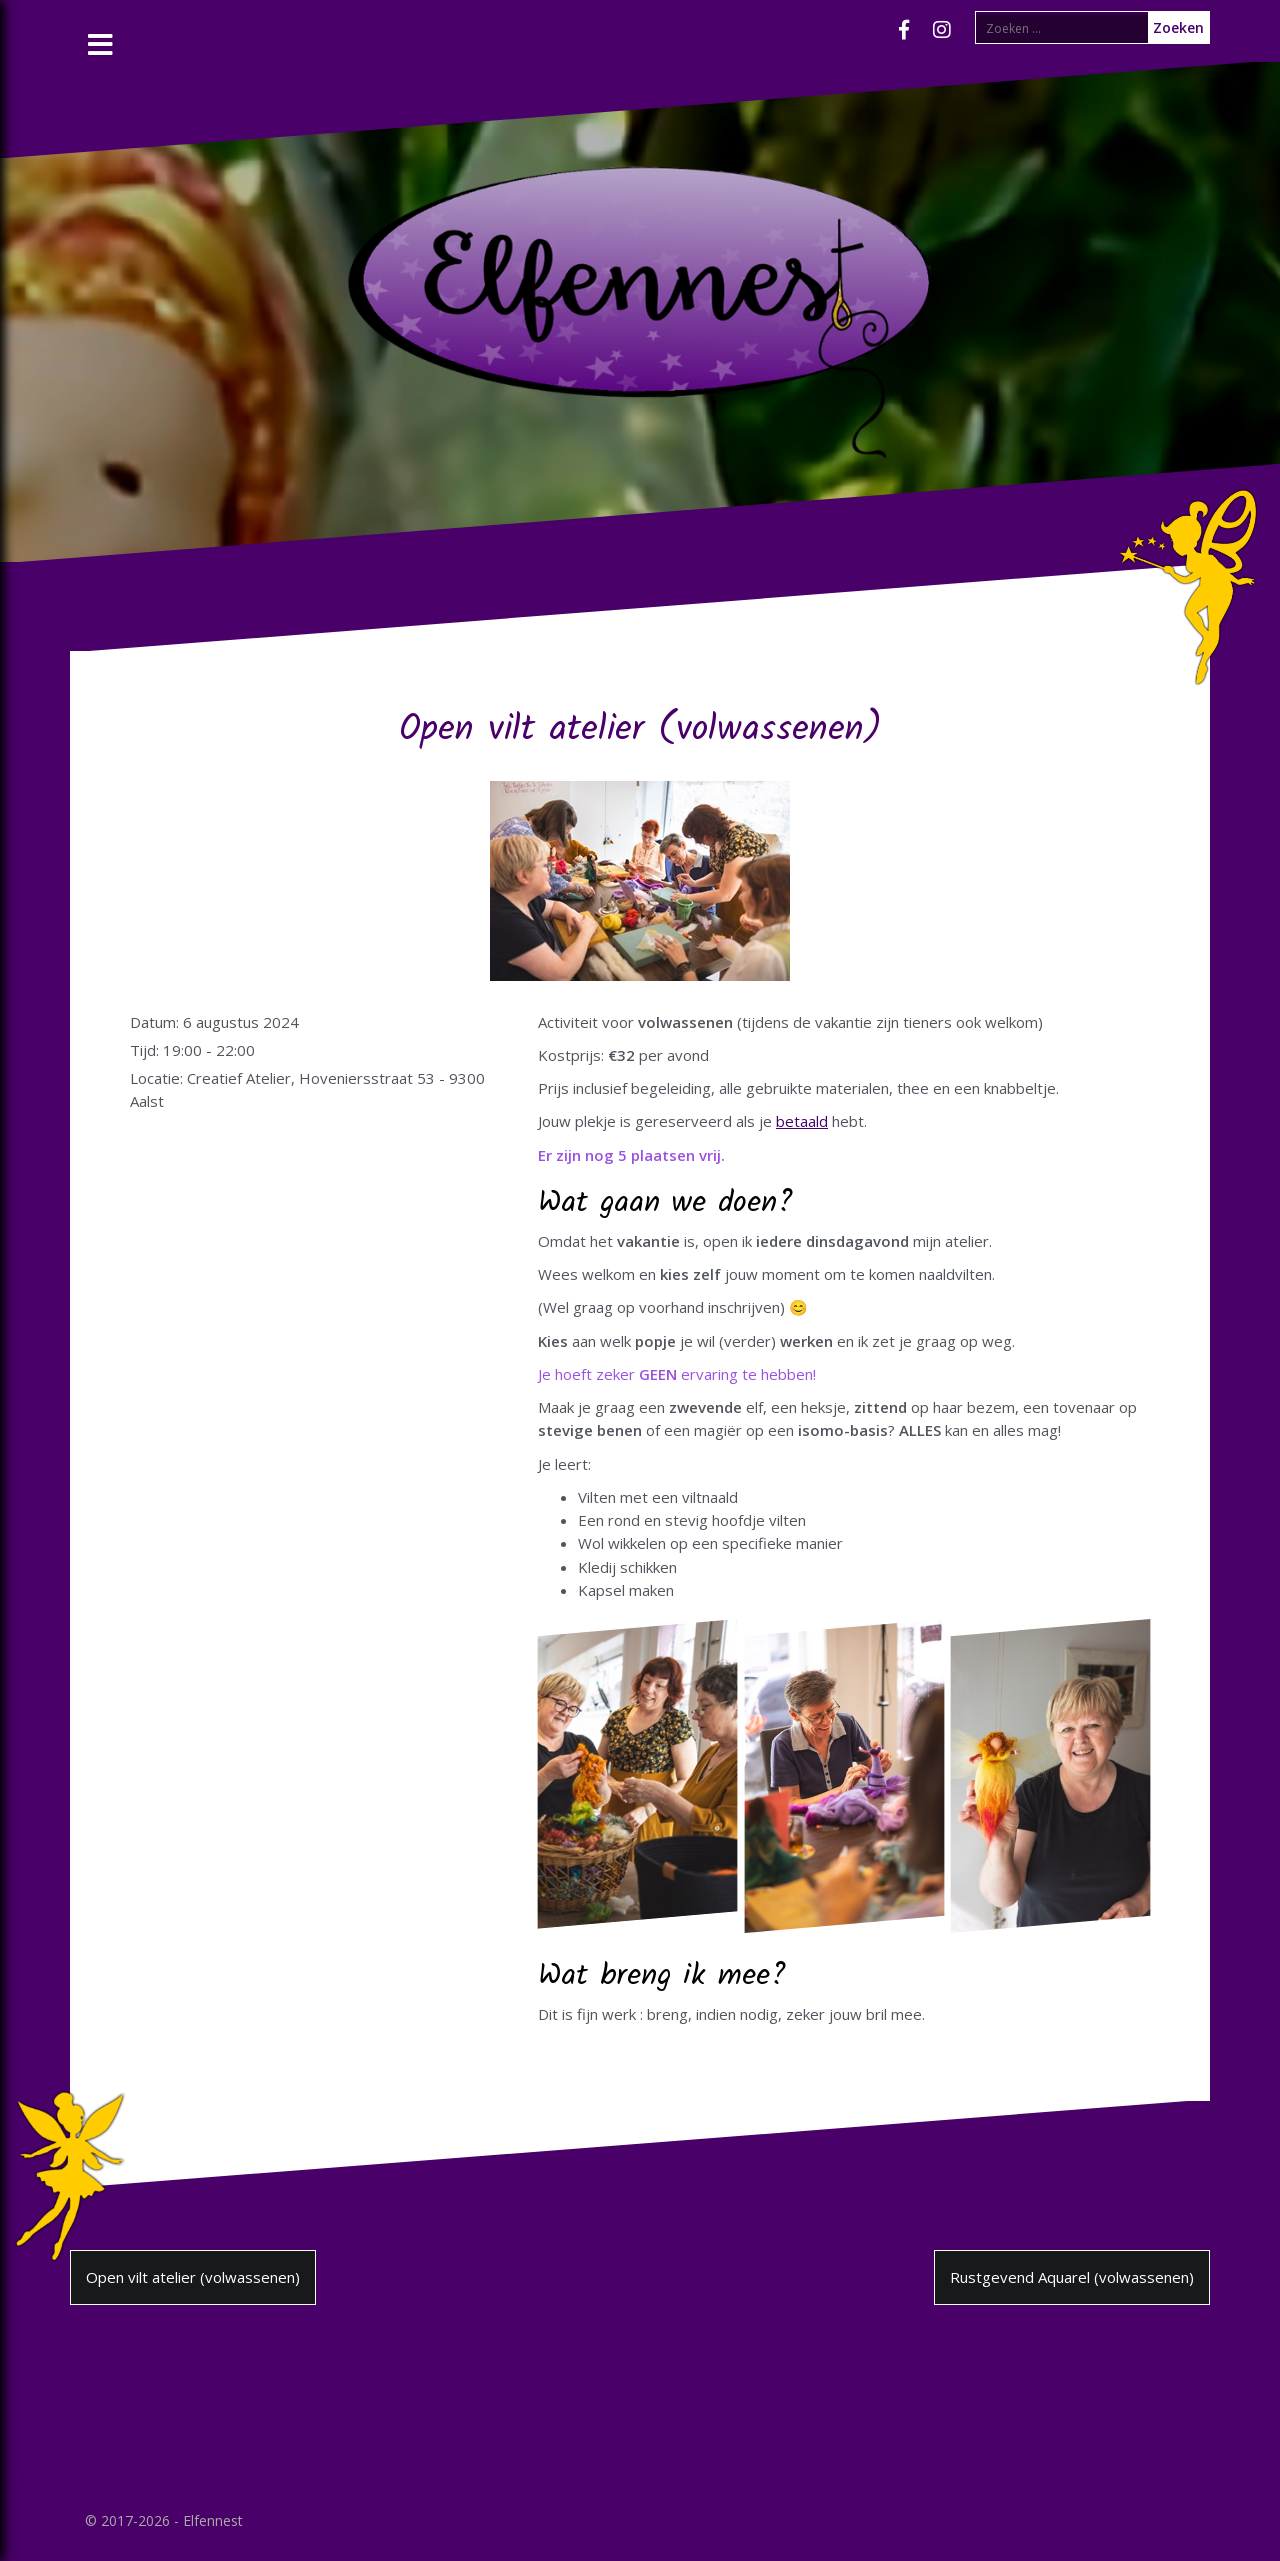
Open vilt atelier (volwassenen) (193, 2277)
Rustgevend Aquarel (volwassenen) (1072, 2277)
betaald (802, 1121)
